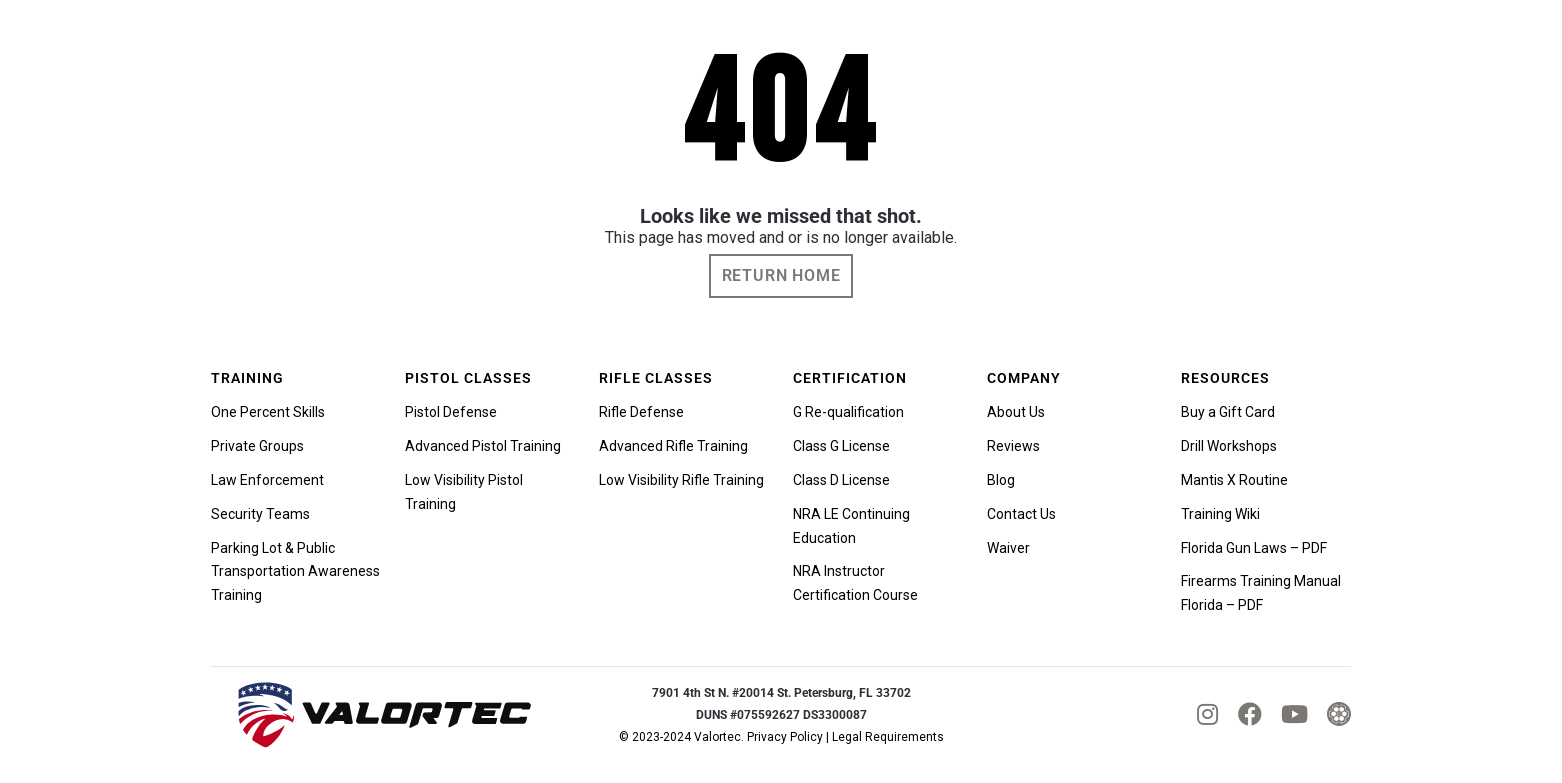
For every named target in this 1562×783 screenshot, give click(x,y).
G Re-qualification (848, 412)
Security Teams (260, 514)
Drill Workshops (1229, 446)
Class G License (841, 446)
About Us (1016, 412)
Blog (1001, 480)
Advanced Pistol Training (483, 446)
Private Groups (257, 446)
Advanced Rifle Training (673, 446)
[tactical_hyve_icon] (1339, 714)
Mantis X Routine (1234, 480)
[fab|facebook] (1250, 714)
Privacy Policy (785, 737)
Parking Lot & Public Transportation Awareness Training (295, 572)
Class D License (841, 480)
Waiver (1008, 548)
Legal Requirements (888, 737)
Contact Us (1021, 514)
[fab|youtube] (1294, 714)
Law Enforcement (267, 480)
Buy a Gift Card (1228, 412)
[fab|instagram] (1207, 714)
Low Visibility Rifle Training (681, 480)
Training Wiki (1220, 514)
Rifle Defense (641, 412)
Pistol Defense (451, 412)
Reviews (1013, 446)
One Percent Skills (268, 412)
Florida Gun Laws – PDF (1254, 548)
